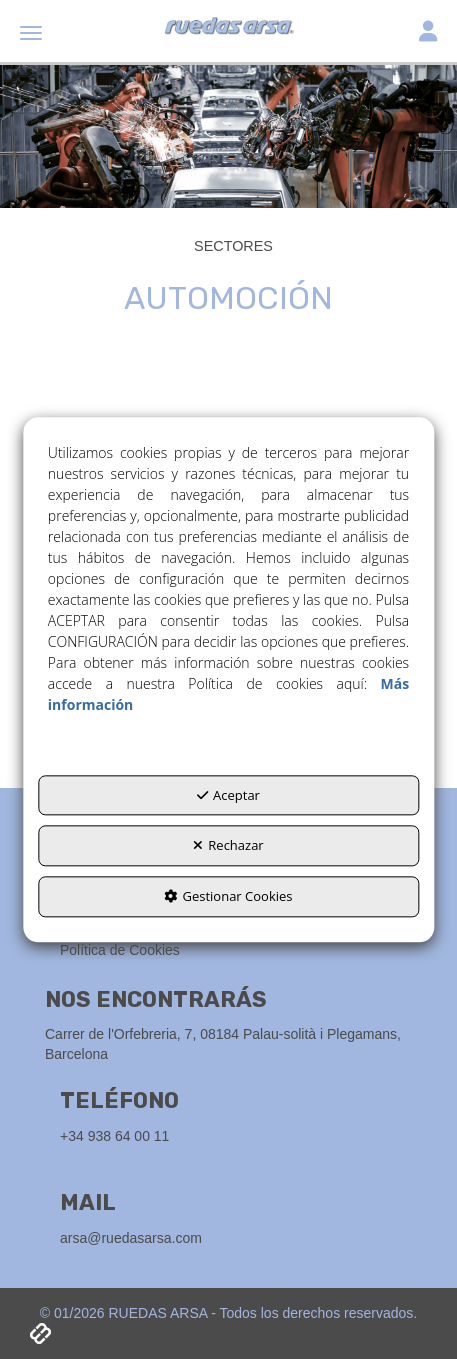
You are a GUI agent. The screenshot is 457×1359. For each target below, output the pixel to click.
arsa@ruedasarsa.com (131, 1238)
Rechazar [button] (228, 846)
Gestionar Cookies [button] (228, 896)
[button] (228, 30)
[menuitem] (236, 950)
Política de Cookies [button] (120, 950)
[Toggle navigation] (428, 33)
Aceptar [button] (228, 795)
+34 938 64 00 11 (114, 1136)
